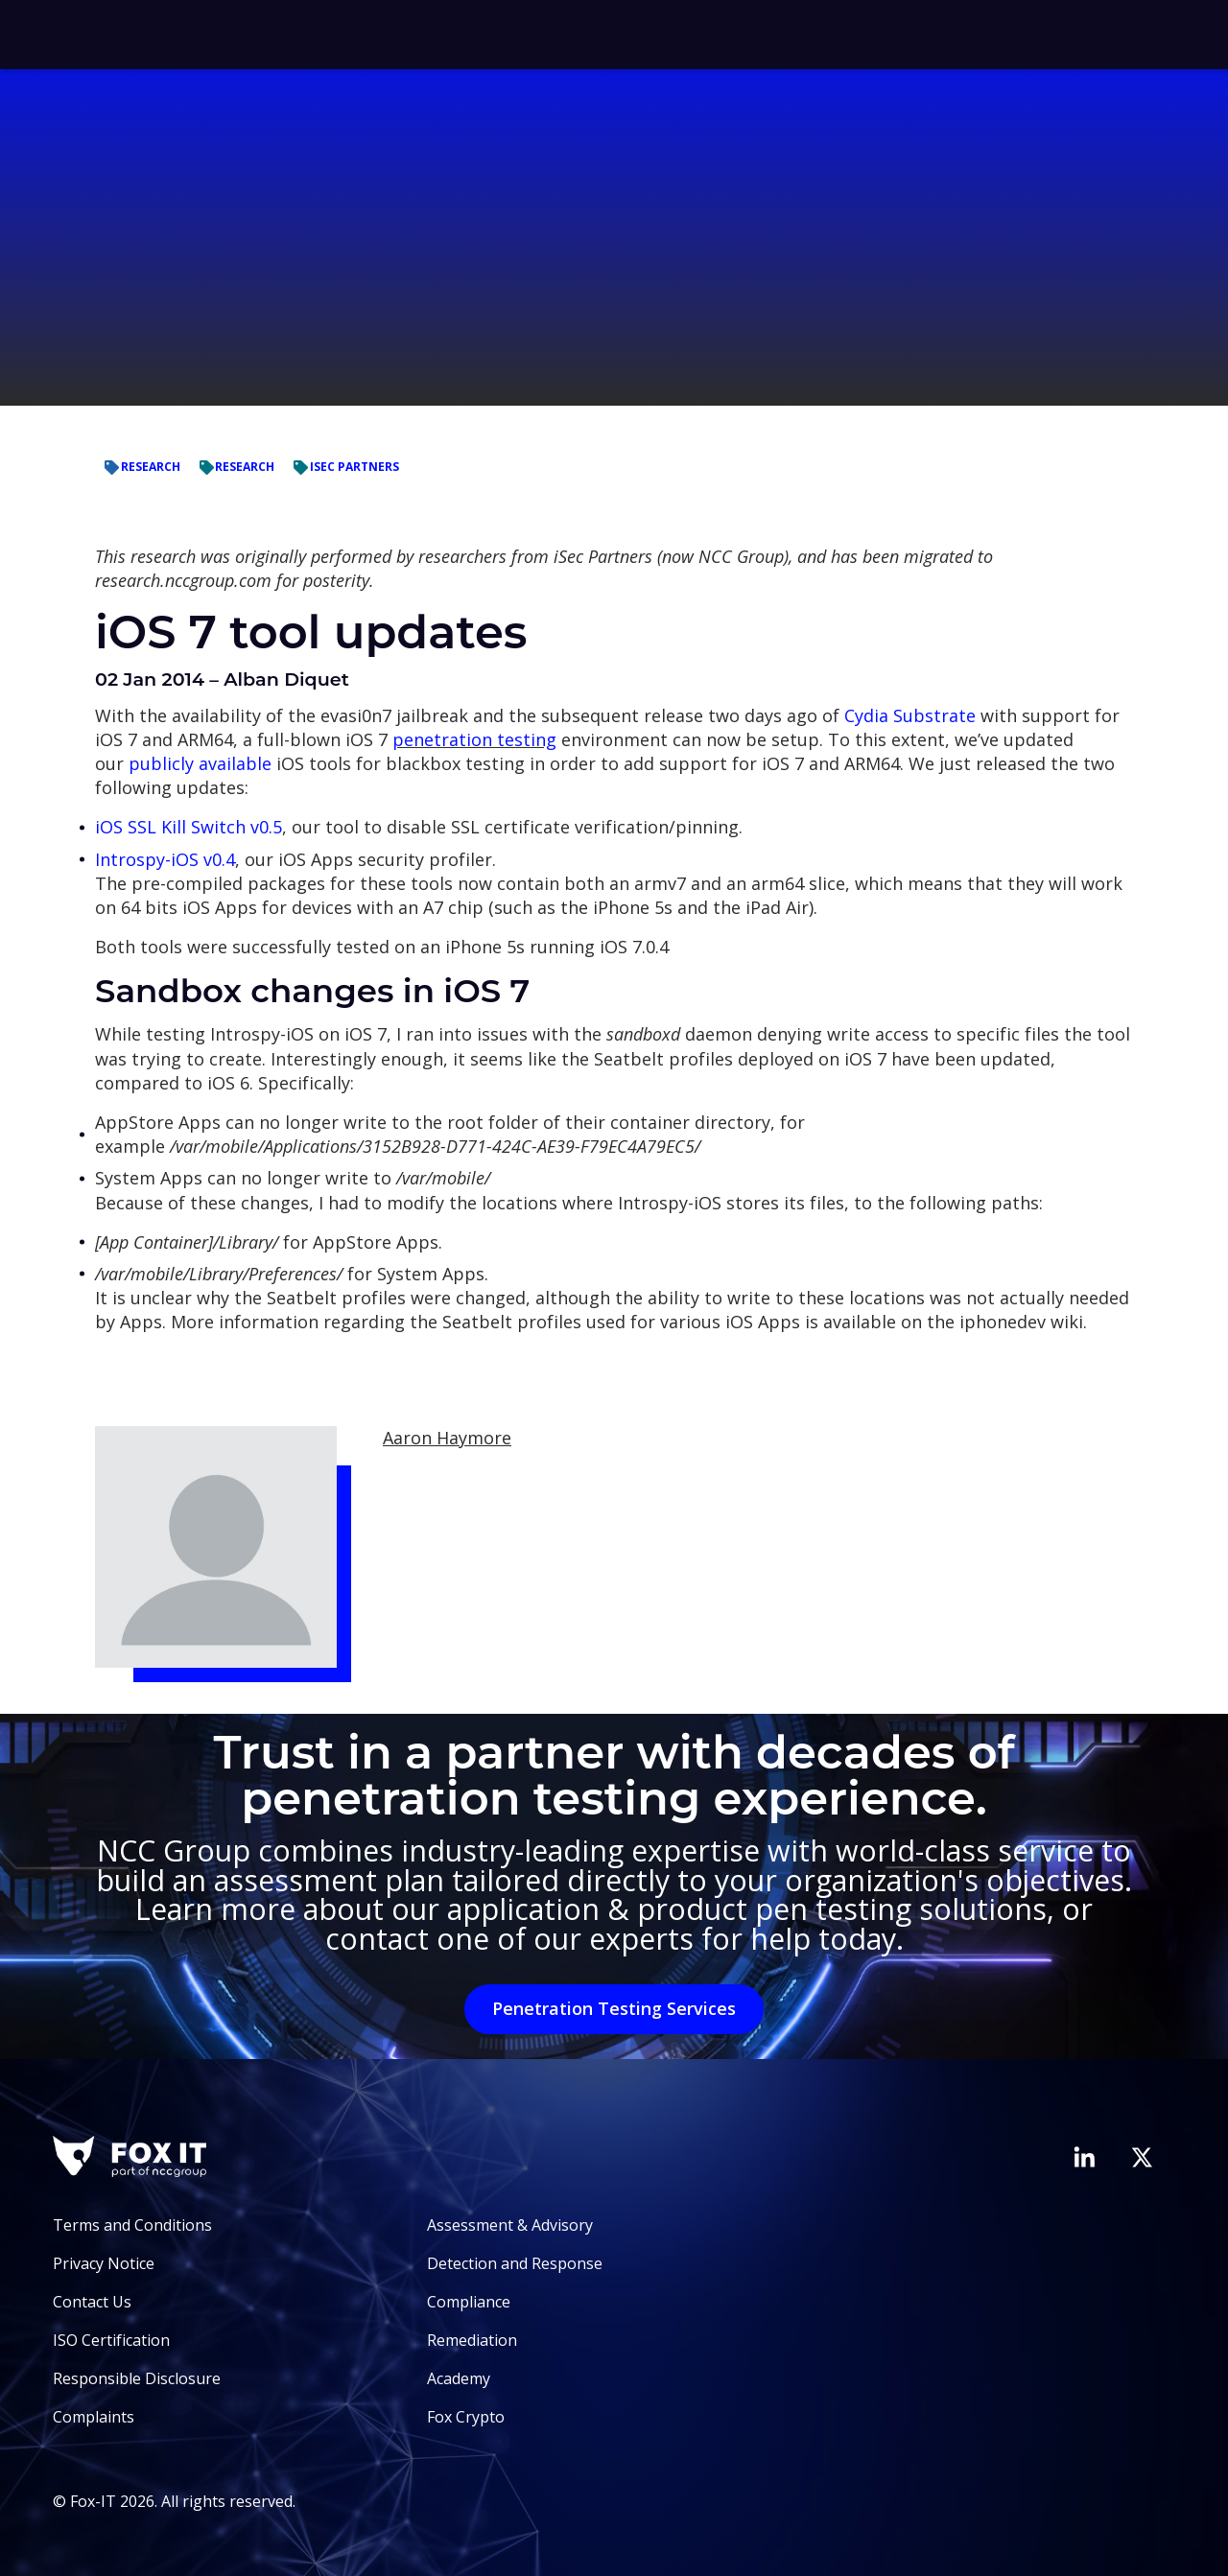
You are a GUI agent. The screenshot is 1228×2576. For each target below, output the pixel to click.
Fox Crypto (466, 2416)
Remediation (472, 2340)
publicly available (200, 763)
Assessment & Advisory (510, 2225)
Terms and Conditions (132, 2225)
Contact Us (92, 2301)
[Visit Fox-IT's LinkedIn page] (1084, 2156)
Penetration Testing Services (614, 2008)
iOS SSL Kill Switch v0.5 (188, 826)
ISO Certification (111, 2340)
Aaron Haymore (447, 1437)
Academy (458, 2378)
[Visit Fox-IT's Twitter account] (1141, 2156)
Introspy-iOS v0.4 (165, 859)
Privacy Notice (103, 2263)
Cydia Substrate (910, 715)
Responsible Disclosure (137, 2378)
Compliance (468, 2301)
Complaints (93, 2416)
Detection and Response (514, 2263)
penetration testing (474, 739)
